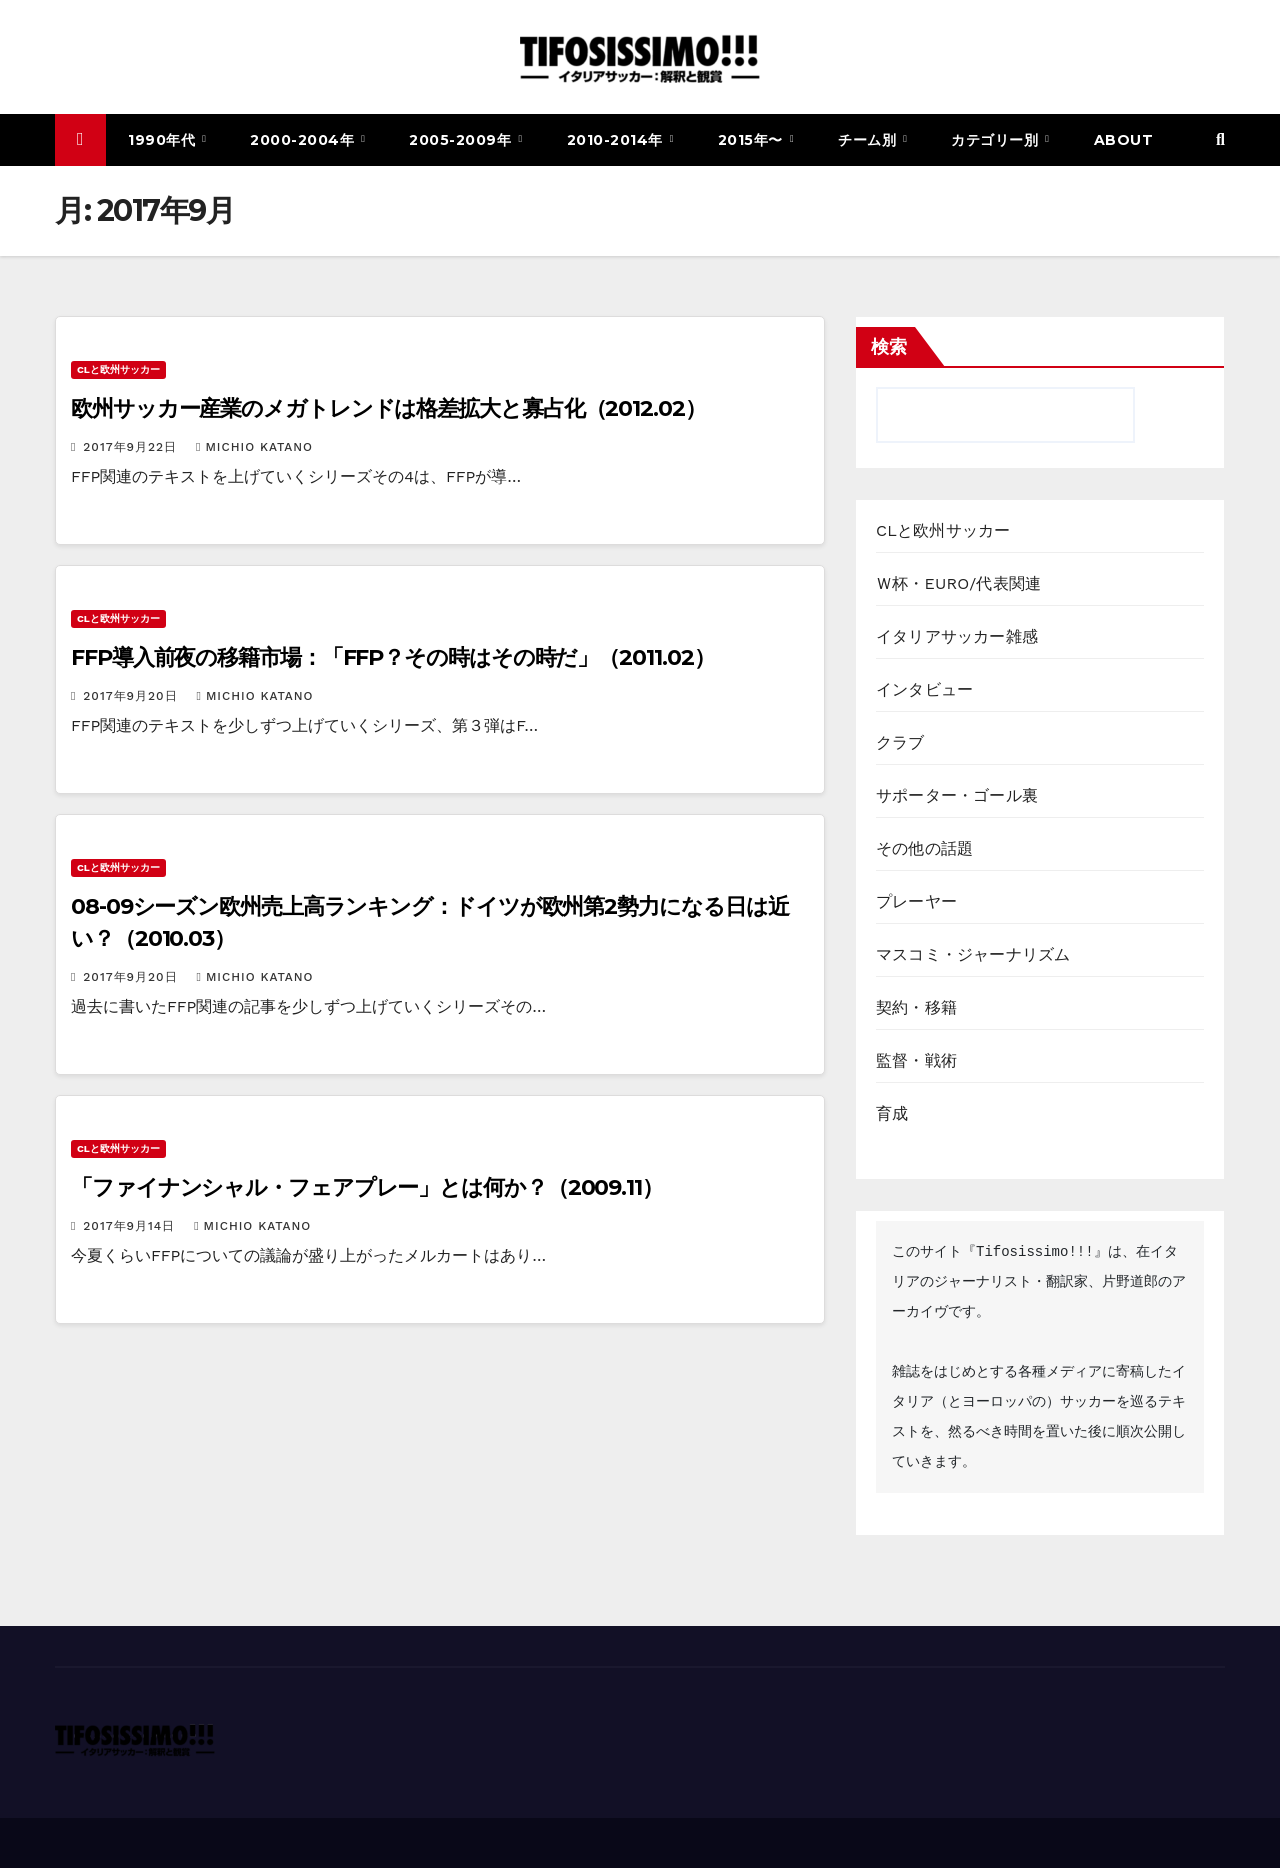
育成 (892, 1113)
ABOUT (1124, 140)
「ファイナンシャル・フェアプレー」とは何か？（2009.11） (367, 1187)
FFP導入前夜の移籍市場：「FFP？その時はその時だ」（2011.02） (392, 657)
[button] (1220, 139)
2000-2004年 (304, 140)
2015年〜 (753, 140)
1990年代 (164, 140)
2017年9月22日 (132, 447)
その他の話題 (924, 848)
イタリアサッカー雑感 (957, 636)
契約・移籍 (916, 1007)
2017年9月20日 (132, 696)
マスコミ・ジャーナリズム (973, 954)
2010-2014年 (617, 140)
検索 (889, 347)
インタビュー (924, 689)
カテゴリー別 (997, 140)
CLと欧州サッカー (118, 369)
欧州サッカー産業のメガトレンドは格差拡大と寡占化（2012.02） (388, 408)
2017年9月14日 (131, 1226)
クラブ (900, 742)
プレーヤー (916, 901)
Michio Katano (254, 447)
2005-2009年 (462, 140)
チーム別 (869, 140)
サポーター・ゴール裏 (957, 795)
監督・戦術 (916, 1060)
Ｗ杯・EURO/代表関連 (958, 583)
